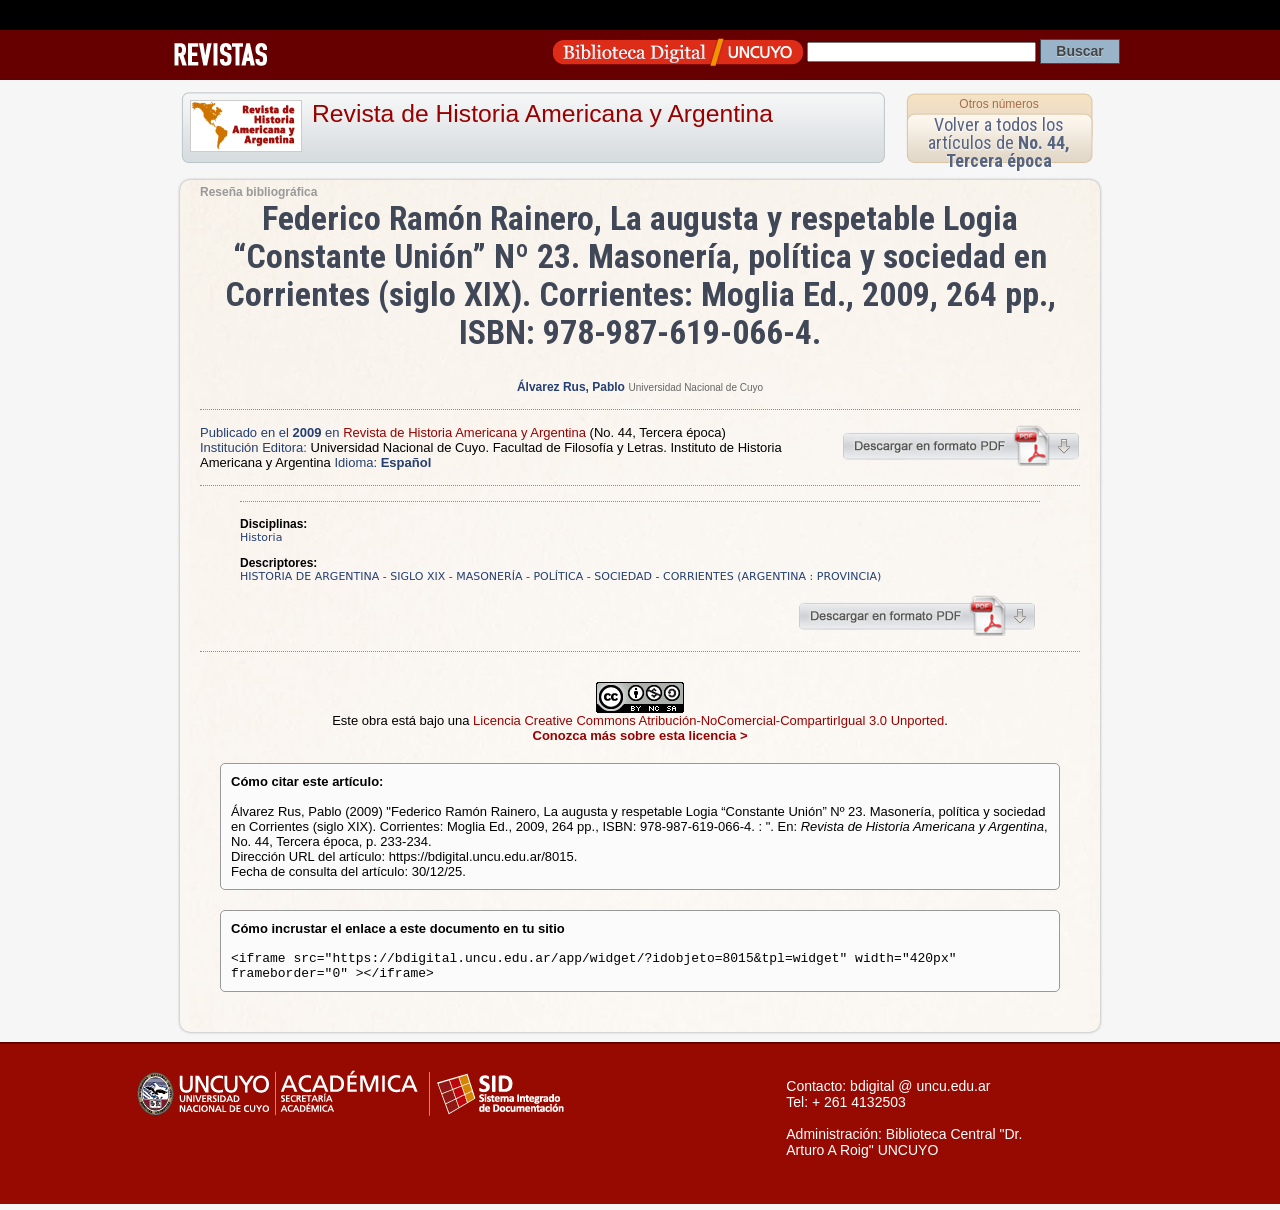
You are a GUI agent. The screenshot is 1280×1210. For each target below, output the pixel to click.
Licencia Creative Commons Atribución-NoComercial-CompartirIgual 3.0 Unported (708, 720)
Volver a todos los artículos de (999, 142)
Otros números (998, 104)
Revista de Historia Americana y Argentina (542, 113)
